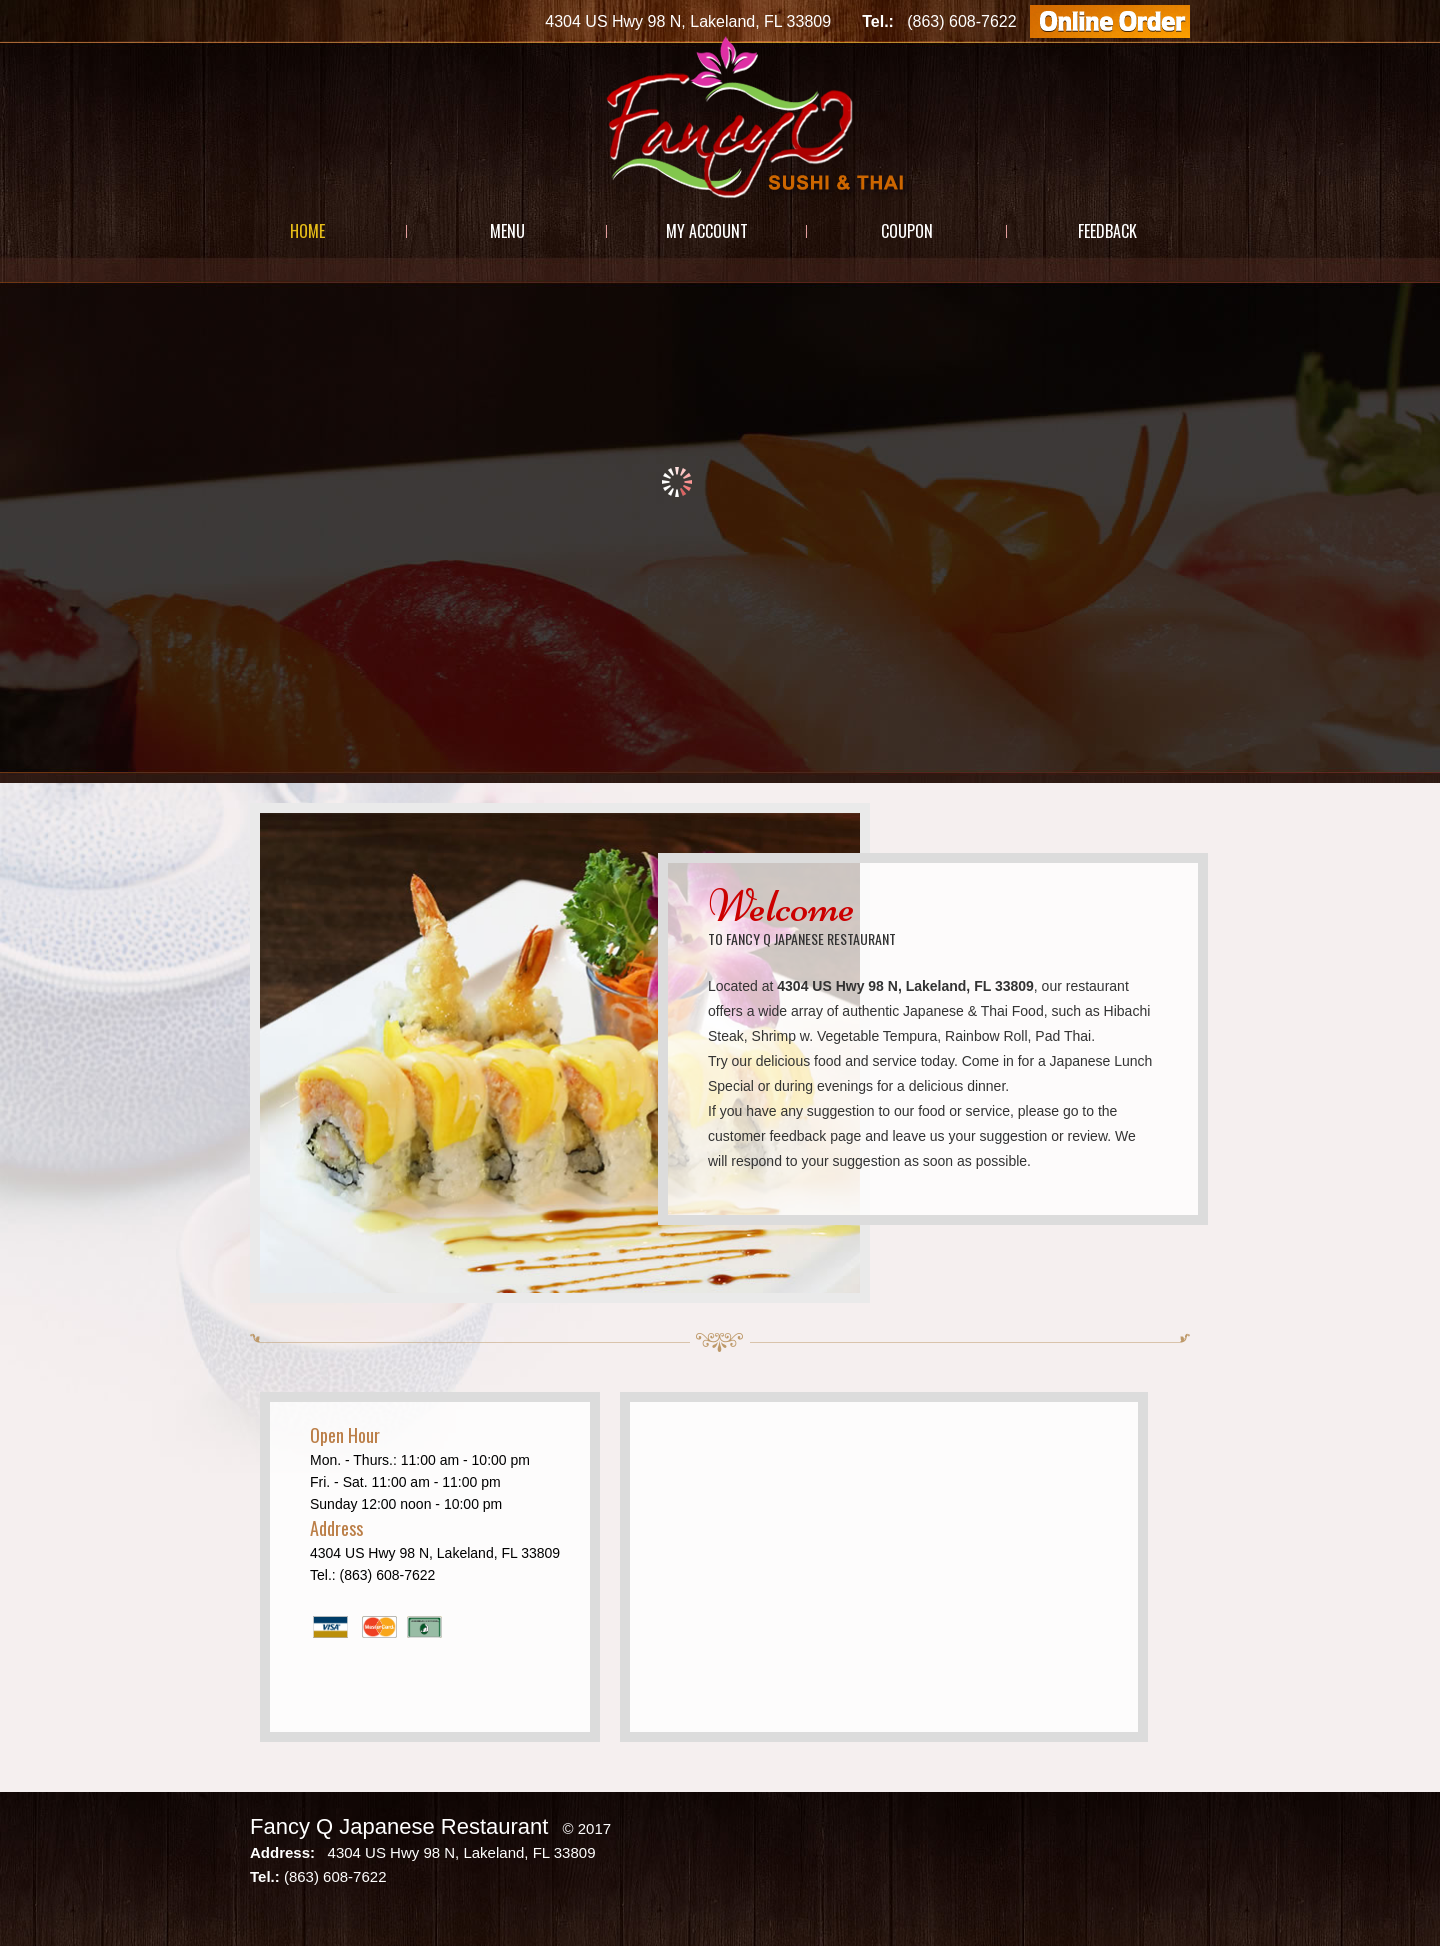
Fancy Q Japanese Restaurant (399, 1826)
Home (307, 231)
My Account (707, 231)
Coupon (907, 231)
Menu (507, 231)
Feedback (1107, 231)
